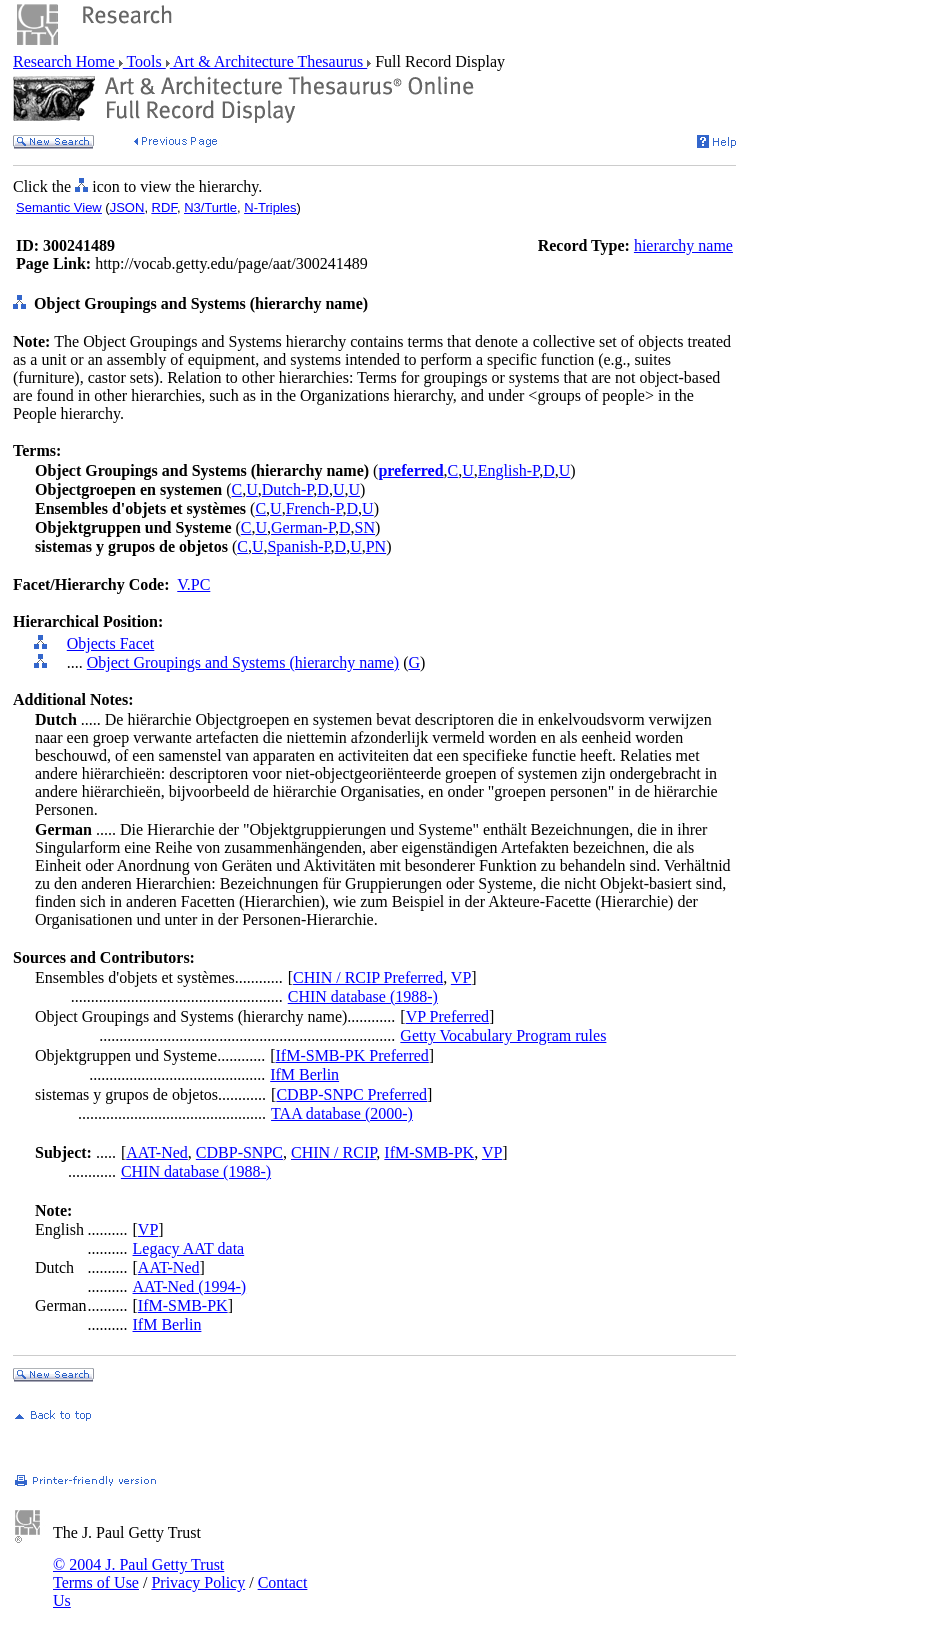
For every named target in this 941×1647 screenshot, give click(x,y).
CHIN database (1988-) (363, 996)
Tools (144, 61)
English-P (508, 470)
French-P (314, 508)
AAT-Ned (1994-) (190, 1286)
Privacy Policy (198, 1582)
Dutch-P (288, 489)
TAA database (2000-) (342, 1113)
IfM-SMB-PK (429, 1152)
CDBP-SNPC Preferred (351, 1094)
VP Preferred (447, 1016)
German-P (303, 527)
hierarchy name (683, 245)
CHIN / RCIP (333, 1152)
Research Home (66, 61)
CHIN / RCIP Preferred (368, 977)
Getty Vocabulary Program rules (503, 1035)
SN (365, 527)
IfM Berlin (304, 1074)
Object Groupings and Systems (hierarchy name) (243, 662)
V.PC (193, 584)
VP (461, 977)
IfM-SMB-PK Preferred (352, 1055)
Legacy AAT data (189, 1248)
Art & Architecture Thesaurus (268, 61)
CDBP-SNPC (239, 1152)
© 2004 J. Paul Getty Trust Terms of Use (138, 1573)
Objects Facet (111, 643)
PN (376, 546)
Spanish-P (298, 546)
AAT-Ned (157, 1152)
